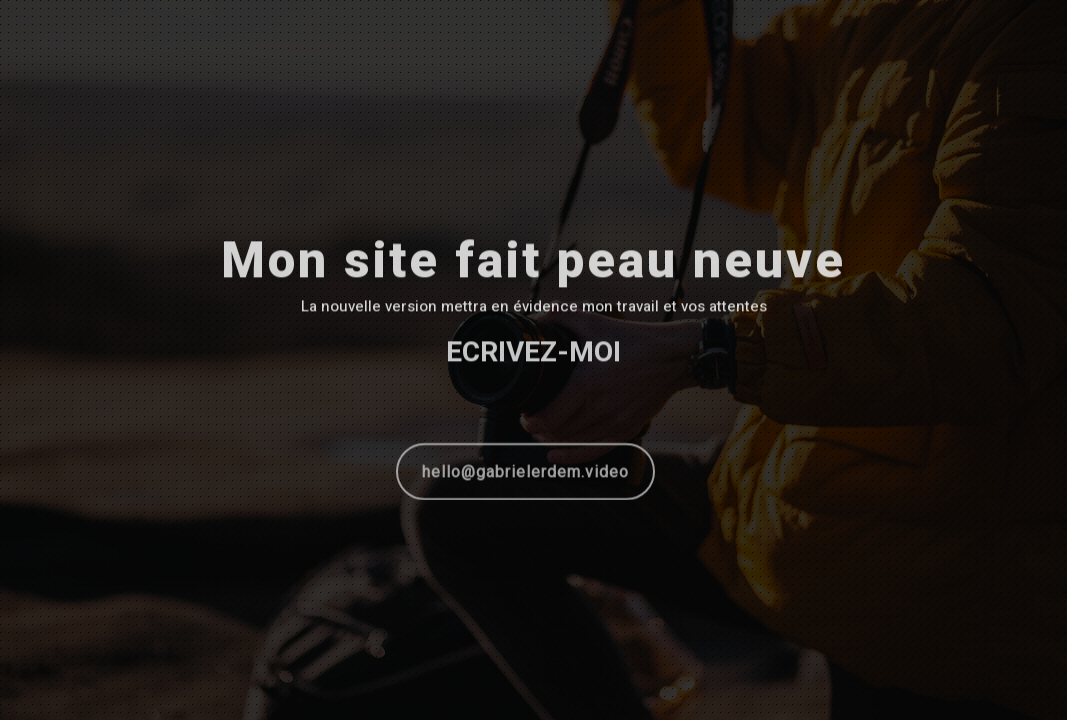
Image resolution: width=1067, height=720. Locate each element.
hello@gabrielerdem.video (525, 473)
